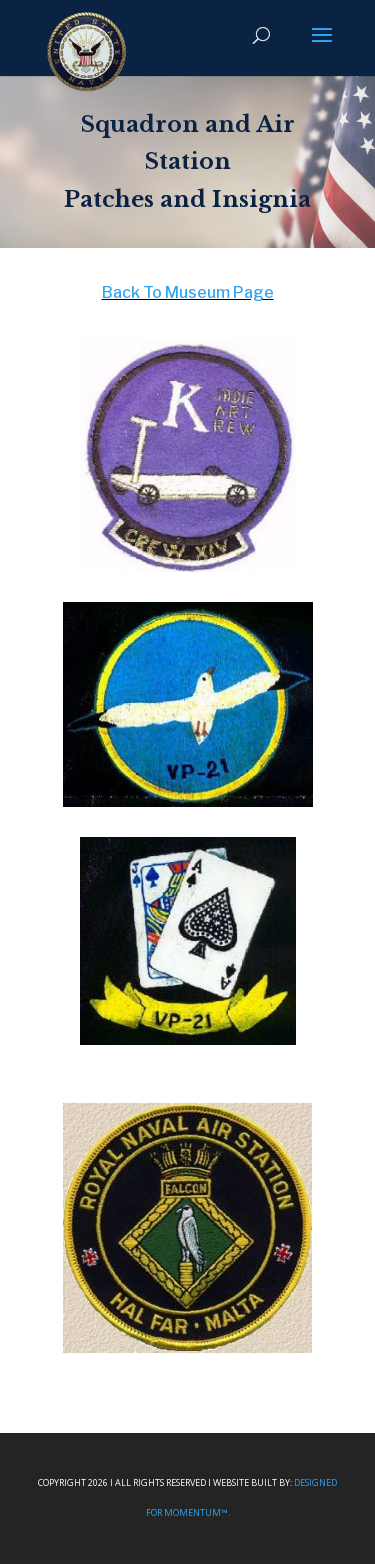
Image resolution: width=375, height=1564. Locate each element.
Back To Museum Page (188, 292)
